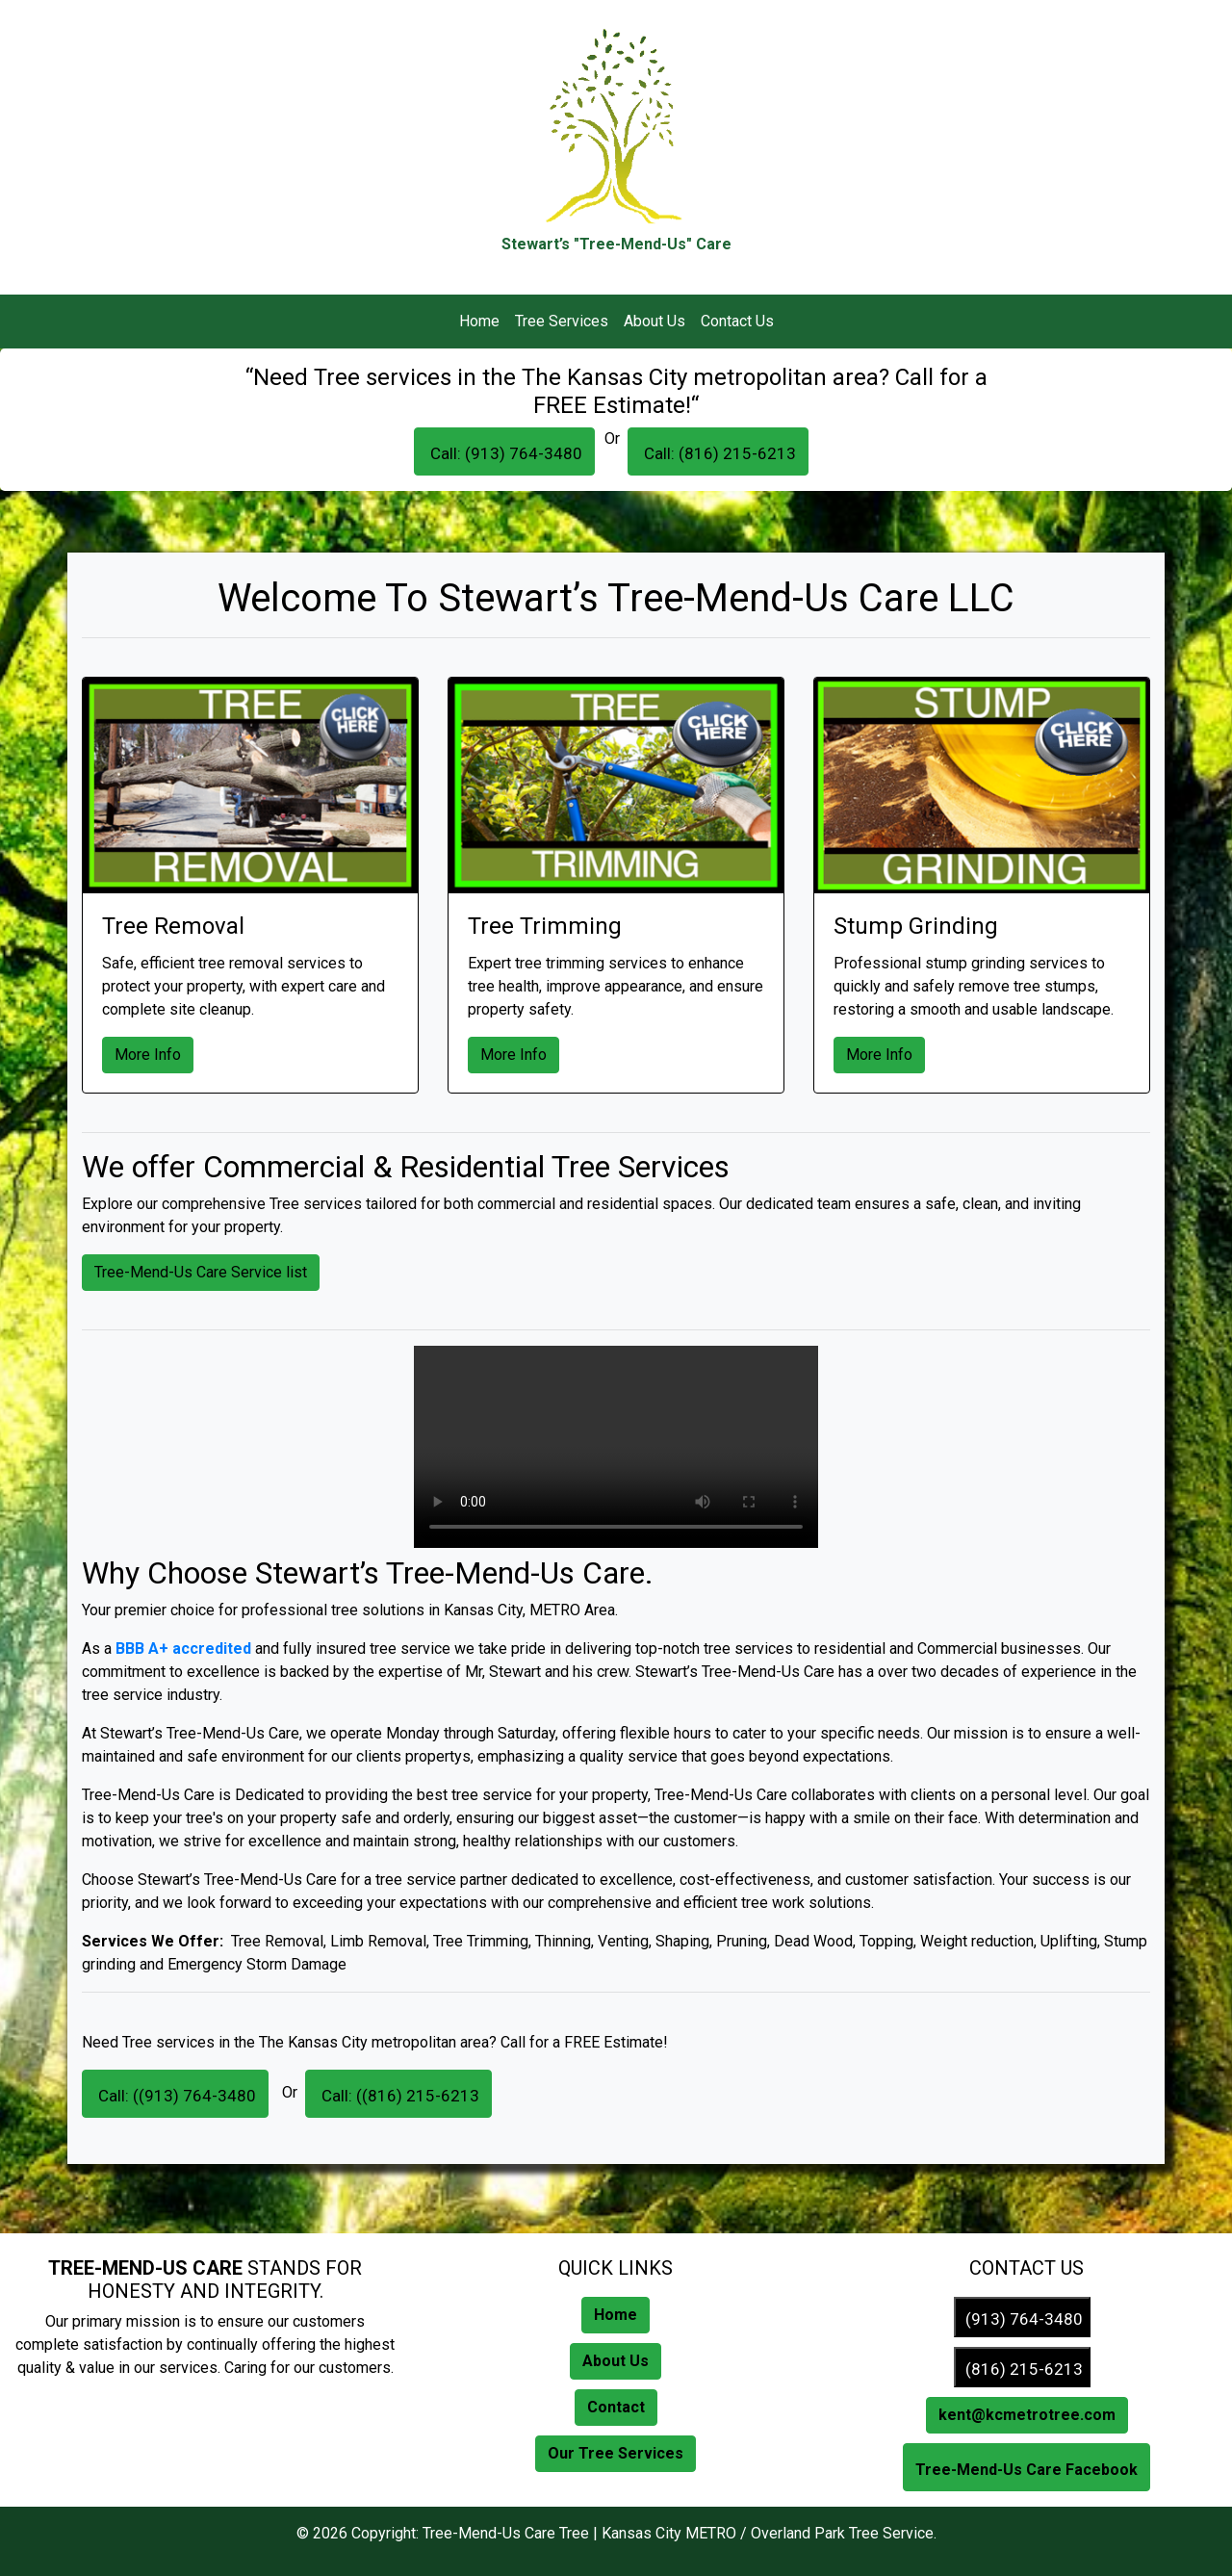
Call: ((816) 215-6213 (398, 2095)
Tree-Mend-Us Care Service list (200, 1272)
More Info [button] (148, 1054)
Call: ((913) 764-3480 (175, 2095)
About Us (654, 321)
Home (479, 321)
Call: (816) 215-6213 (718, 453)
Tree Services (561, 321)
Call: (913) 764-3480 (504, 453)
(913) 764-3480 (1022, 2319)
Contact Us (737, 321)
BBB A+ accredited (183, 1648)
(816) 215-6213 (1022, 2369)
